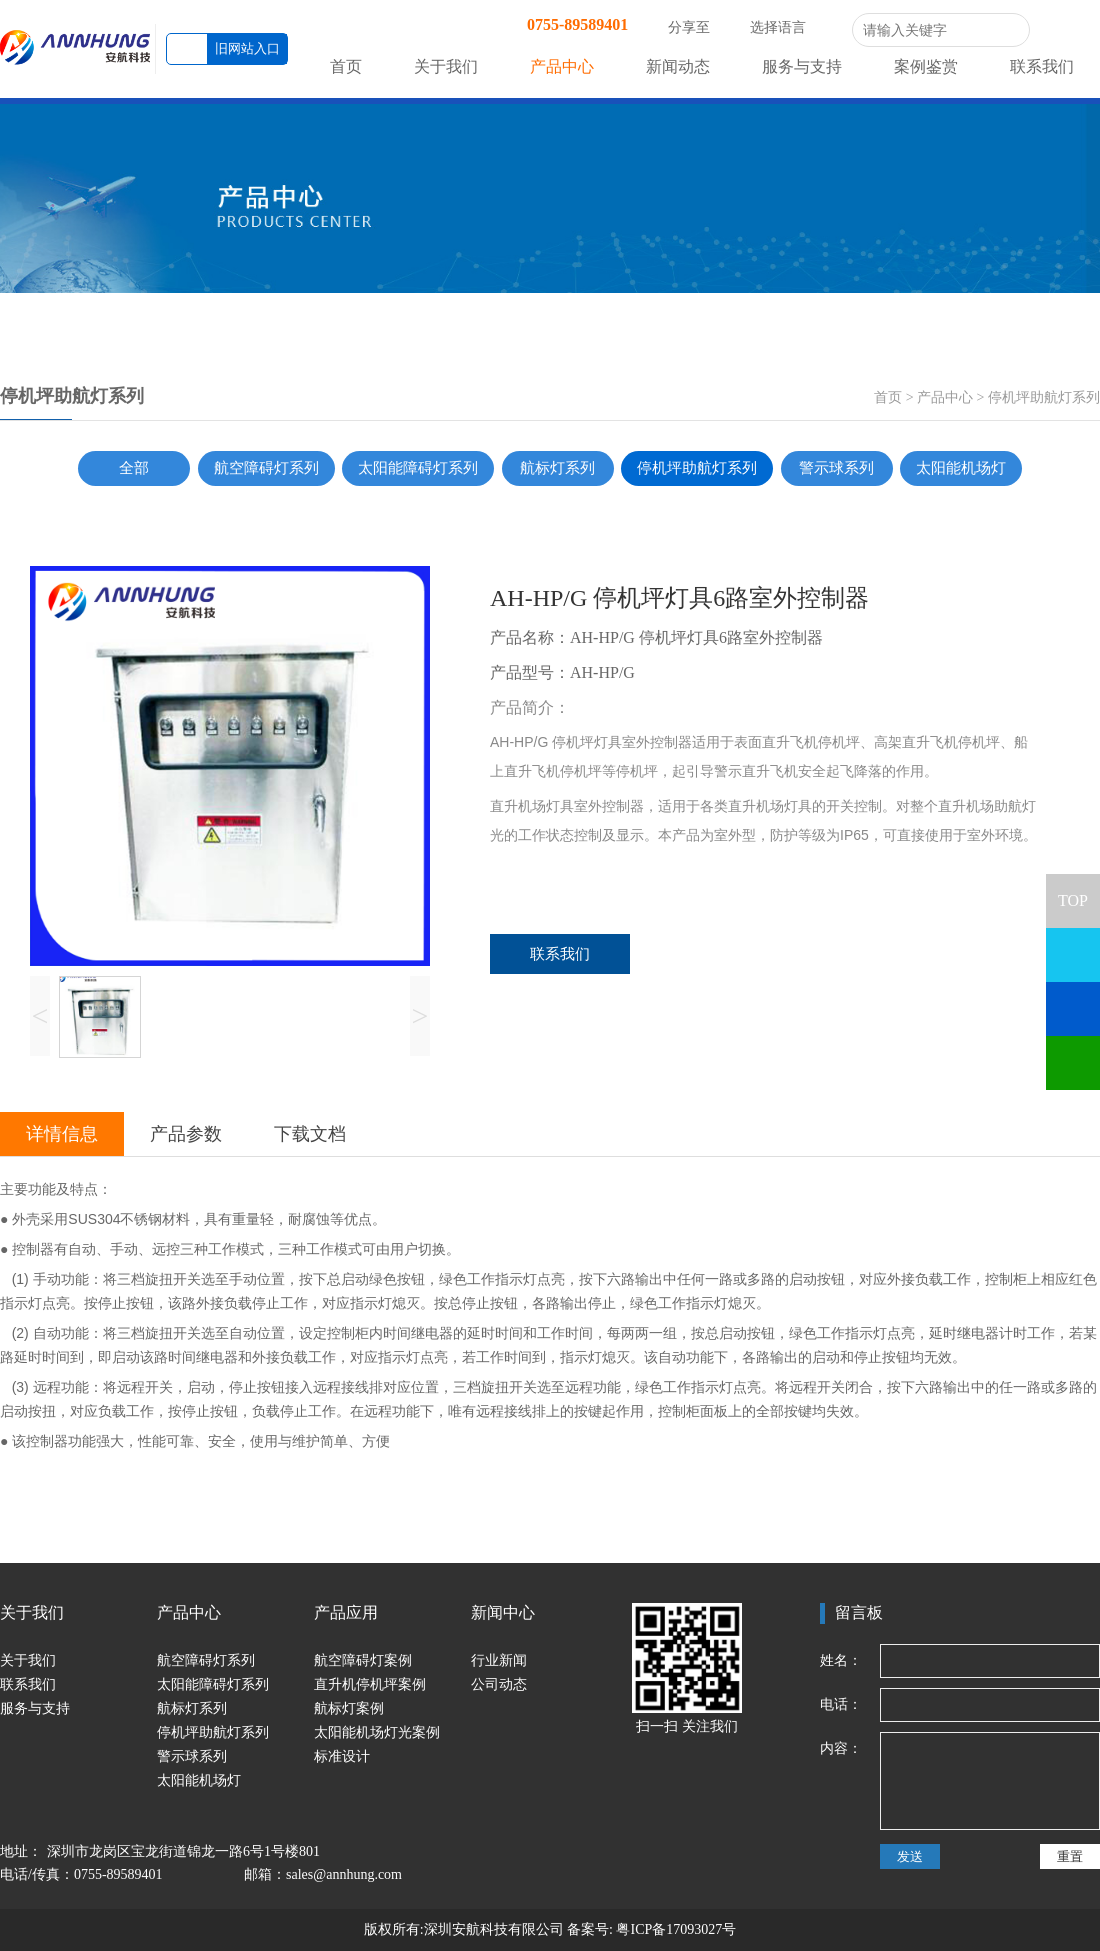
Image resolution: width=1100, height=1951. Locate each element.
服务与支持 (802, 66)
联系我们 (1042, 66)
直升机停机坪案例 (370, 1684)
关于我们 (446, 66)
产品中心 (562, 66)
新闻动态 (678, 66)
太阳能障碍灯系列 (418, 468)
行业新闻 (499, 1660)
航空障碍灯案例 (363, 1660)
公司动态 (499, 1684)
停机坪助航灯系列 (1044, 397)
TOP (1073, 891)
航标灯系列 (557, 468)
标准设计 (342, 1756)
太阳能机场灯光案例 (377, 1732)
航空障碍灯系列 (266, 468)
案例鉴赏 (926, 66)
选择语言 (788, 27)
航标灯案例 (349, 1708)
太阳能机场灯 (961, 468)
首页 (346, 66)
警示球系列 (836, 468)
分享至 (699, 27)
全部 (134, 468)
